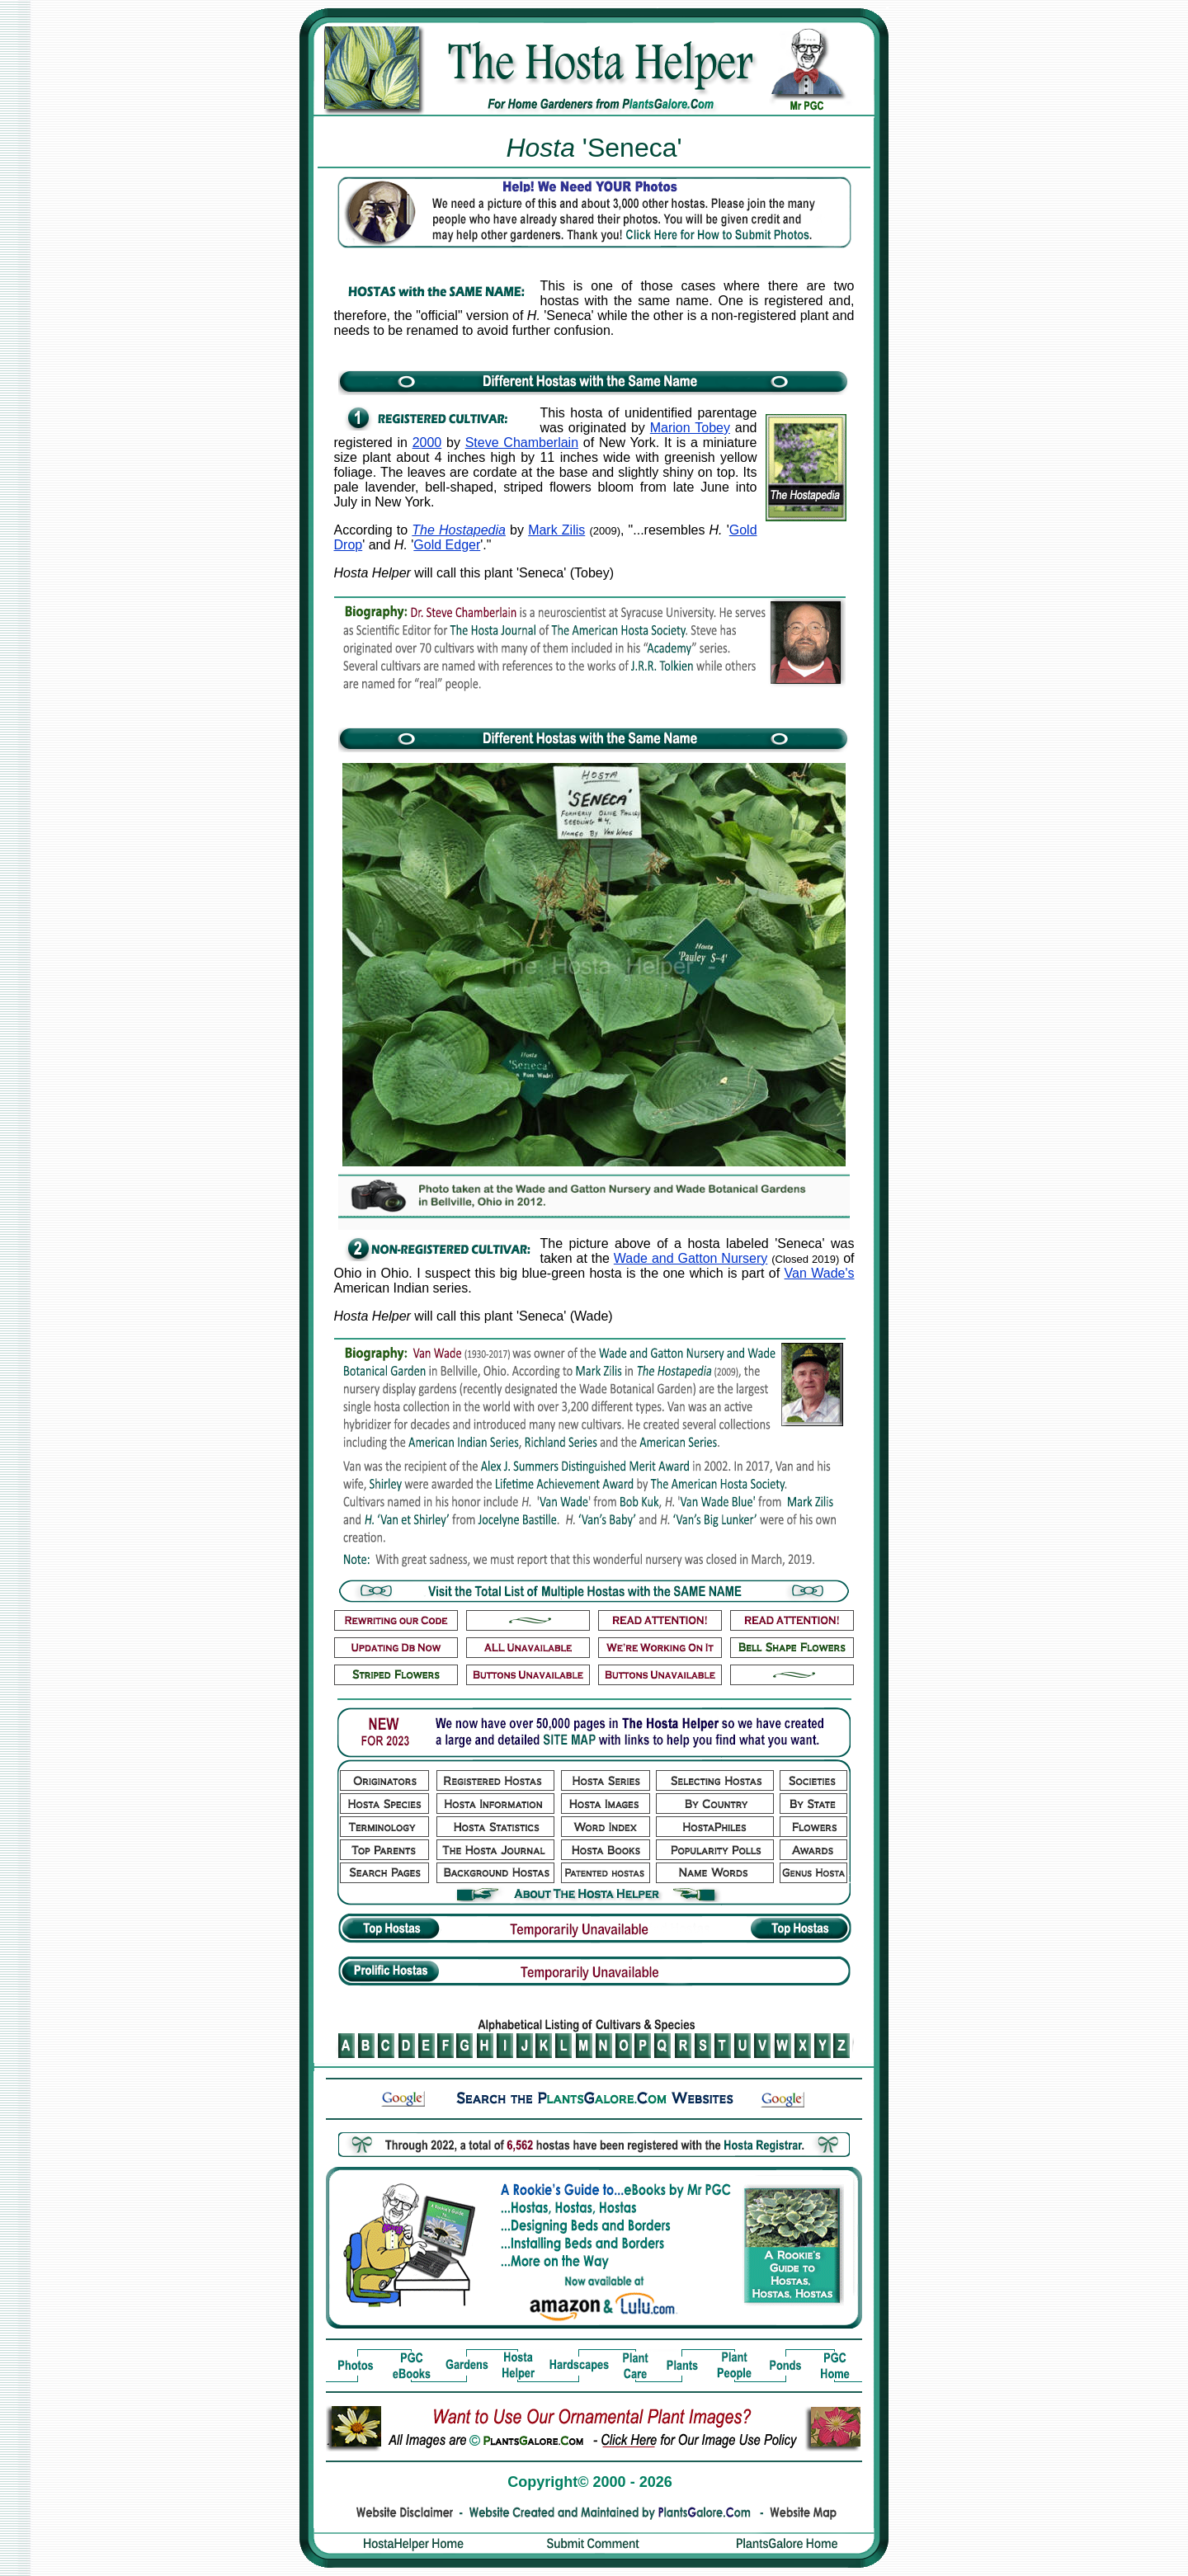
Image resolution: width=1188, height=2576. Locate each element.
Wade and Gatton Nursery (691, 1258)
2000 (427, 443)
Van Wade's (820, 1273)
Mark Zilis (556, 530)
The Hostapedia (459, 530)
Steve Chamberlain (521, 443)
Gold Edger (446, 545)
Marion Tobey (690, 428)
